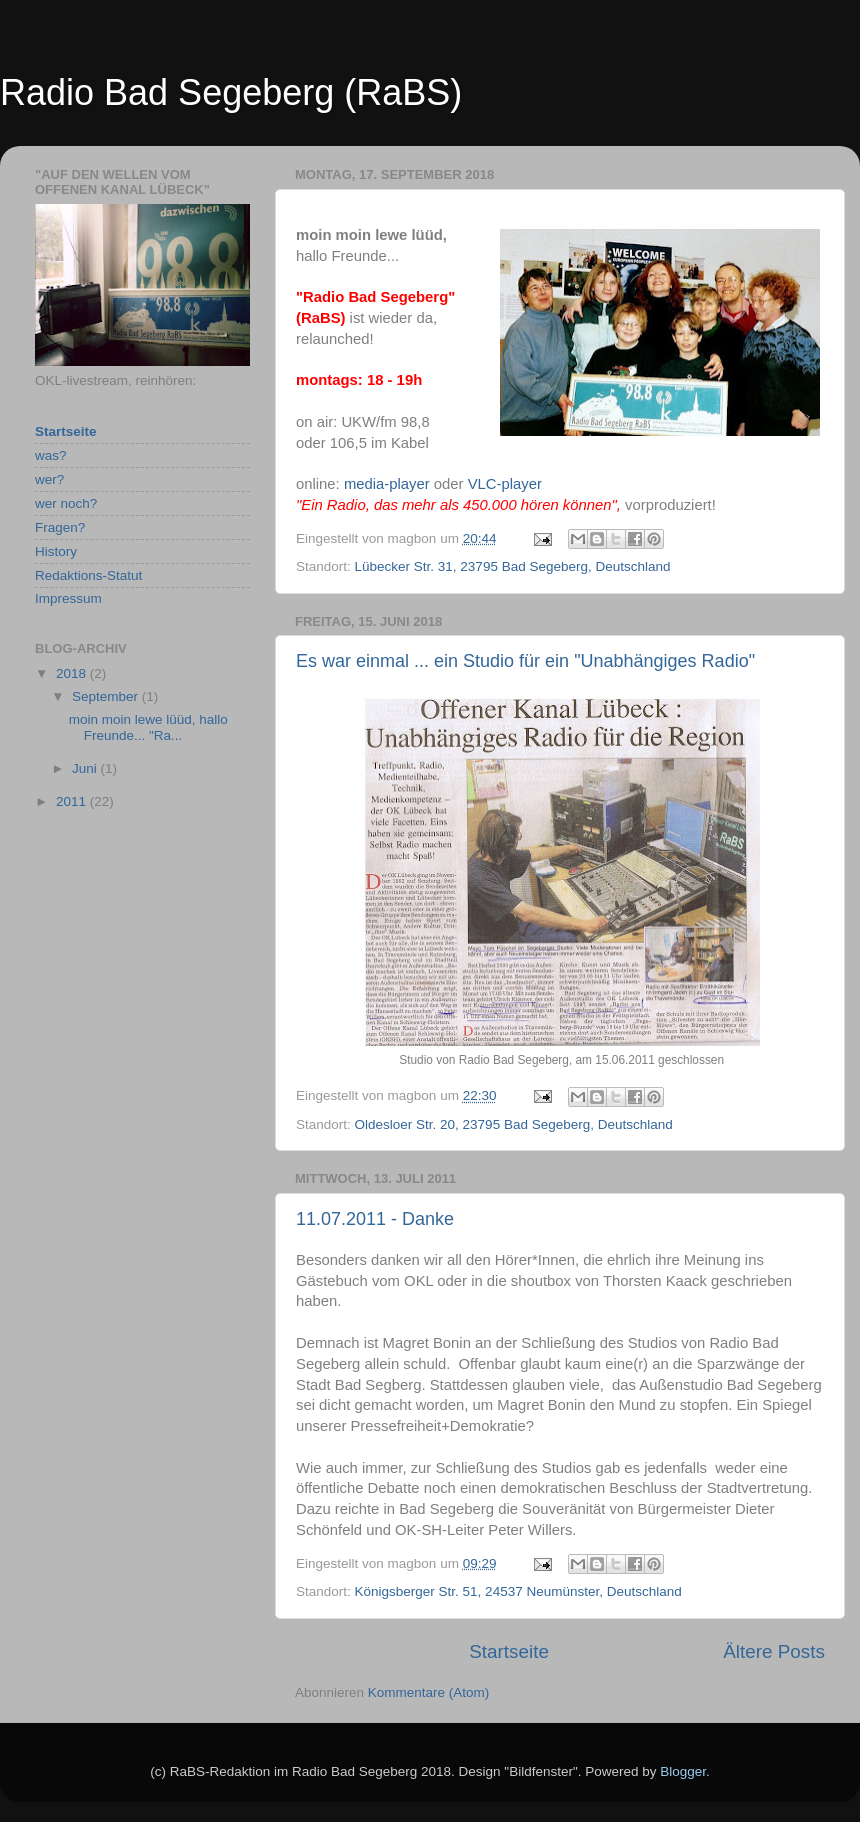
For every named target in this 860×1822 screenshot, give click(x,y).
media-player (387, 484)
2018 (73, 673)
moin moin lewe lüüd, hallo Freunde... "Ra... (148, 727)
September (107, 696)
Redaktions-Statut (88, 575)
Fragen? (60, 527)
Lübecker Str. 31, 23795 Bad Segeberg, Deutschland (513, 566)
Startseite (509, 1651)
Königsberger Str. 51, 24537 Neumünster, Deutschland (518, 1591)
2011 (73, 801)
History (56, 551)
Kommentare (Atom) (429, 1692)
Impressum (68, 598)
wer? (49, 479)
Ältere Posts (774, 1651)
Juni (86, 768)
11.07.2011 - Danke (375, 1219)
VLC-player (505, 484)
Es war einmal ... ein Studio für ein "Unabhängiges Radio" (525, 661)
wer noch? (66, 503)
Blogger (683, 1771)
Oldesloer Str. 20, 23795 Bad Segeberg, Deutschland (514, 1124)
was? (51, 455)
